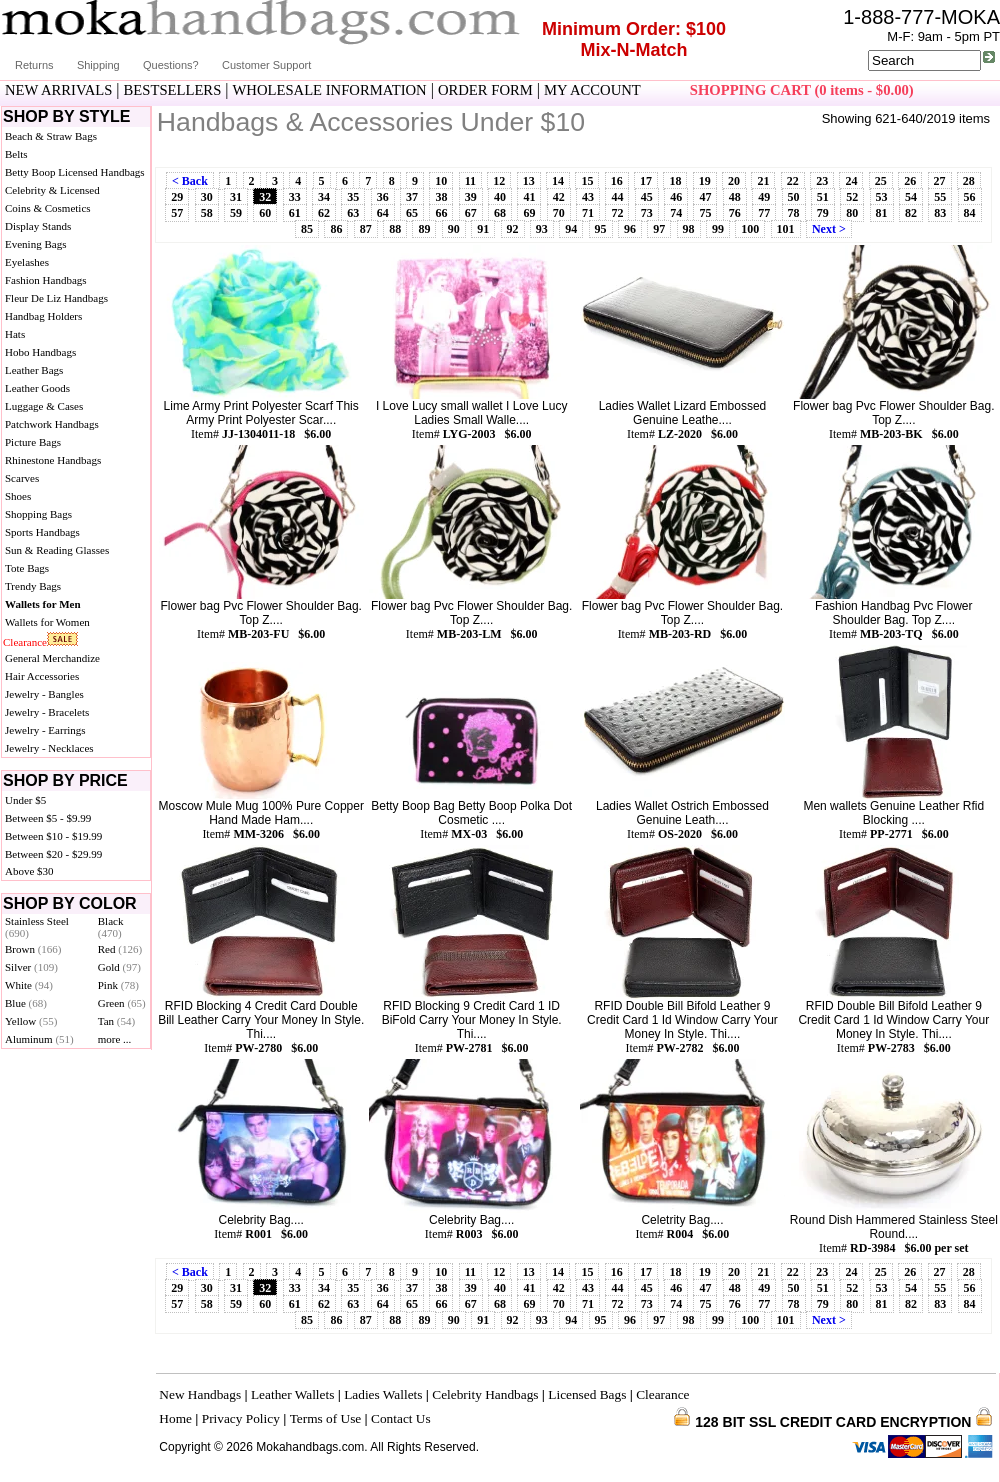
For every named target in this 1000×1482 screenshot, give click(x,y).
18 (675, 181)
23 (822, 181)
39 (471, 197)
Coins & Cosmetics (48, 208)
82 (911, 213)
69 (529, 213)
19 (705, 181)
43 (588, 197)
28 (969, 181)
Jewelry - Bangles (44, 694)
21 (763, 181)
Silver (31, 967)
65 (412, 213)
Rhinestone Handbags (53, 460)
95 (601, 229)
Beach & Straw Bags (51, 136)
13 (529, 181)
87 (366, 229)
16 (617, 181)
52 (852, 197)
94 (571, 229)
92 (513, 229)
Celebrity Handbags (485, 1394)
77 (764, 213)
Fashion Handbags (46, 280)
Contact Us (401, 1418)
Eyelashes (27, 262)
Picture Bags (33, 442)
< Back (190, 181)
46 (676, 197)
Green (122, 1003)
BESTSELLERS (173, 90)
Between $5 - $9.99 (48, 818)
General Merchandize (52, 658)
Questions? (171, 65)
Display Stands (38, 226)
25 (881, 181)
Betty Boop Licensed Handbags (75, 172)
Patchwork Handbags (52, 424)
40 (500, 197)
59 (236, 213)
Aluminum (39, 1039)
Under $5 (25, 800)
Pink (118, 985)
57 (177, 213)
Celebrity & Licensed (52, 190)
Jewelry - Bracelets (47, 712)
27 (940, 181)
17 (646, 181)
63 (353, 213)
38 (441, 197)
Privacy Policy (241, 1418)
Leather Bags (34, 370)
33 (295, 197)
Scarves (22, 478)
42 (559, 197)
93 (542, 229)
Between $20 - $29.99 (53, 854)
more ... (115, 1039)
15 (587, 181)
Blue (26, 1003)
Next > (829, 229)
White (29, 985)
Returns (34, 65)
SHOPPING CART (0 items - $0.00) (802, 90)
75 (705, 213)
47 (705, 197)
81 (882, 213)
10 (441, 181)
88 (395, 229)
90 (454, 229)
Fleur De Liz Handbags (56, 298)
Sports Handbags (42, 532)
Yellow (31, 1021)
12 (499, 181)
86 (336, 229)
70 (559, 213)
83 (940, 213)
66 (441, 213)
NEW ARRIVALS (58, 90)
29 (177, 197)
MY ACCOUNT (592, 90)
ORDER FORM (485, 90)
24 (851, 181)
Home (175, 1418)
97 (659, 229)
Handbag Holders (43, 316)
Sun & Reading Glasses (57, 550)
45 (647, 197)
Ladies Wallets (383, 1394)
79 (823, 213)
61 (295, 213)
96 (630, 229)
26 (910, 181)
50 (794, 197)
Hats (15, 334)
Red (120, 949)
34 (324, 197)
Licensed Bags (587, 1394)
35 (353, 197)
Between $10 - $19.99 (53, 836)
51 (823, 197)
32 (265, 197)
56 (970, 197)
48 (735, 197)
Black (111, 927)
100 (750, 229)
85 (307, 229)
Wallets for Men (43, 604)
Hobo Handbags (40, 352)
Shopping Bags (38, 514)
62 (324, 213)
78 (794, 213)
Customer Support (266, 65)
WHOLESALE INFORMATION (330, 90)
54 (911, 197)
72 (617, 213)
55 (940, 197)
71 (588, 213)
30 (207, 197)
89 (424, 229)
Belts (16, 154)
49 (764, 197)
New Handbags (200, 1394)
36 (383, 197)
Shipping (98, 65)
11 (470, 181)
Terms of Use (326, 1418)
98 (689, 229)
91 (483, 229)
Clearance (25, 642)
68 (500, 213)
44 (617, 197)
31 (236, 197)
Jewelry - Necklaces (49, 748)
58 (207, 213)
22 (793, 181)
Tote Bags (27, 568)
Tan (116, 1021)
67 (471, 213)
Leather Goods (37, 388)
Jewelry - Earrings (45, 730)
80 (852, 213)
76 (735, 213)
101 (786, 229)
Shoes (18, 496)
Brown (33, 949)
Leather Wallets (292, 1394)
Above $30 (29, 871)
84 (970, 213)
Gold (119, 967)
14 (558, 181)
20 (734, 181)
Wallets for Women (47, 622)
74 (676, 213)
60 (265, 213)
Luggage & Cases (44, 406)
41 (529, 197)
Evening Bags (35, 244)
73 (647, 213)
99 (718, 229)
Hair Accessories (42, 676)
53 (882, 197)
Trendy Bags (33, 586)
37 (412, 197)
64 (383, 213)
